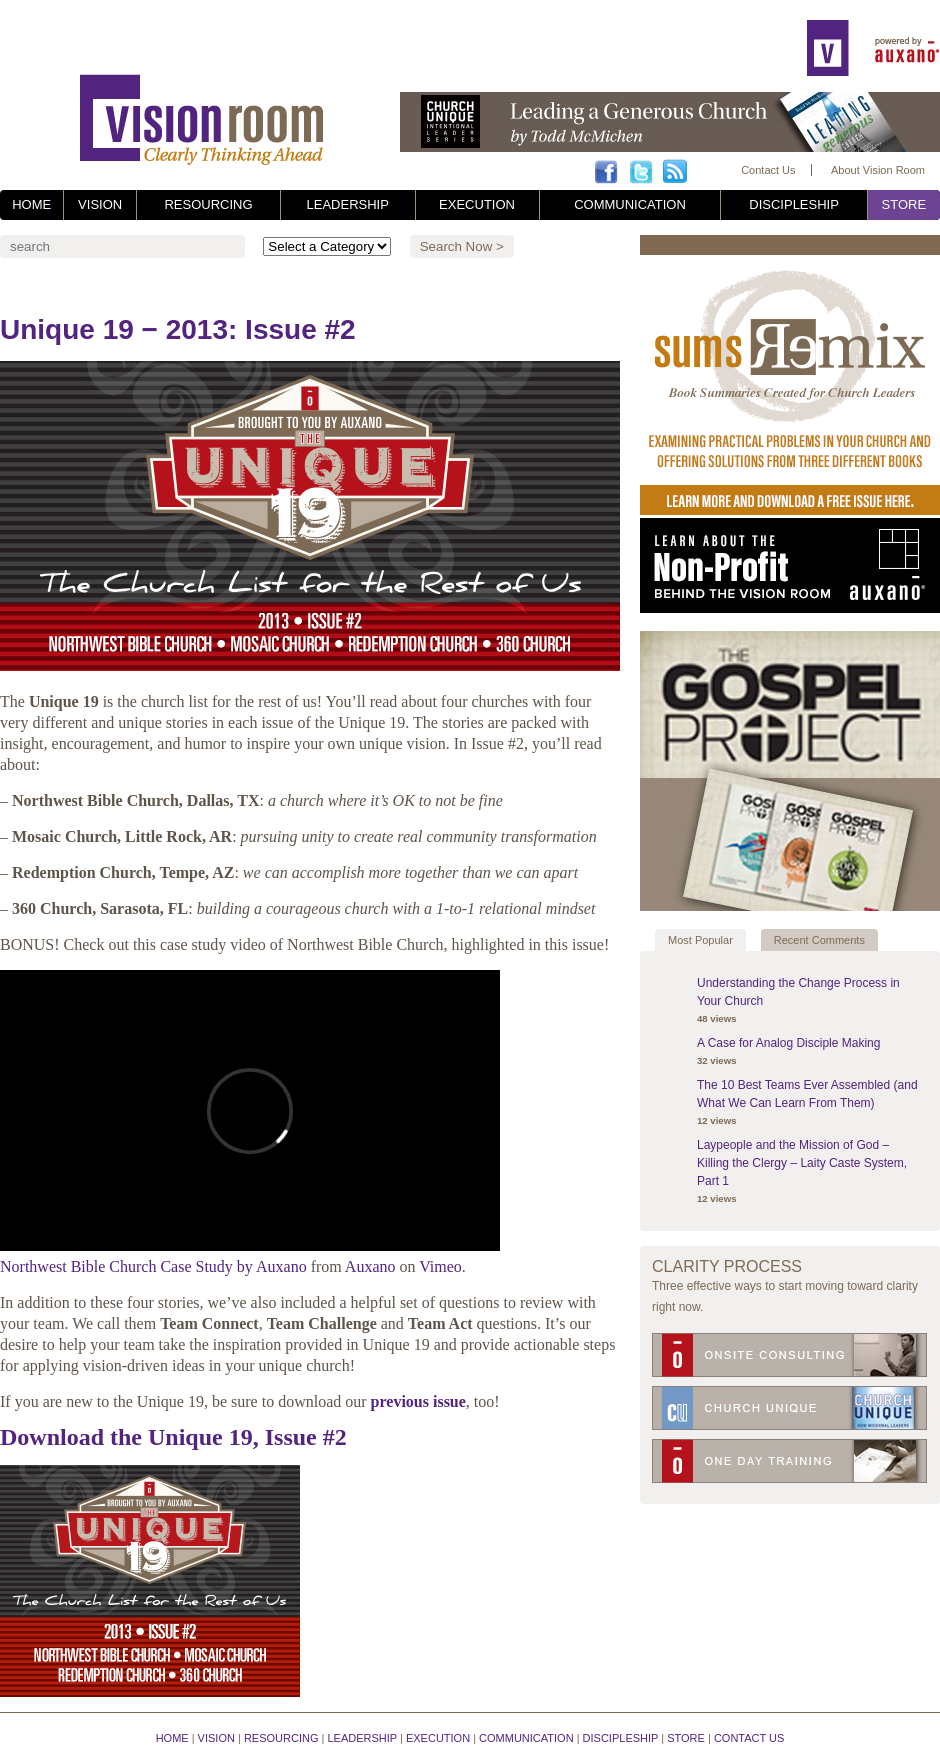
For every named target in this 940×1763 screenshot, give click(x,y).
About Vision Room (878, 170)
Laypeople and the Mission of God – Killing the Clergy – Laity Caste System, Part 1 (802, 1163)
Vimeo (440, 1266)
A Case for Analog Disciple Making (788, 1043)
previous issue (418, 1401)
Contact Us (768, 170)
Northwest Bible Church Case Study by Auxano (153, 1266)
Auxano (370, 1266)
